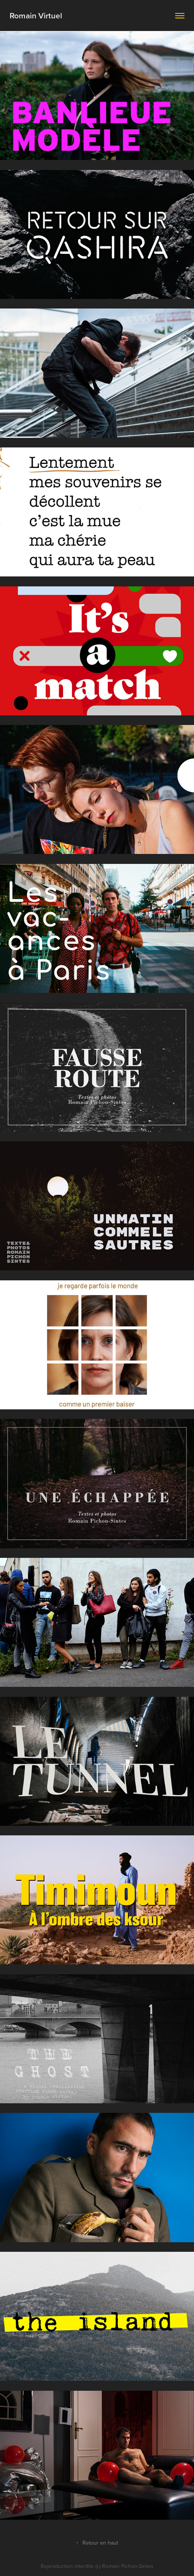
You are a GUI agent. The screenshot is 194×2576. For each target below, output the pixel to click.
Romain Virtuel (36, 15)
